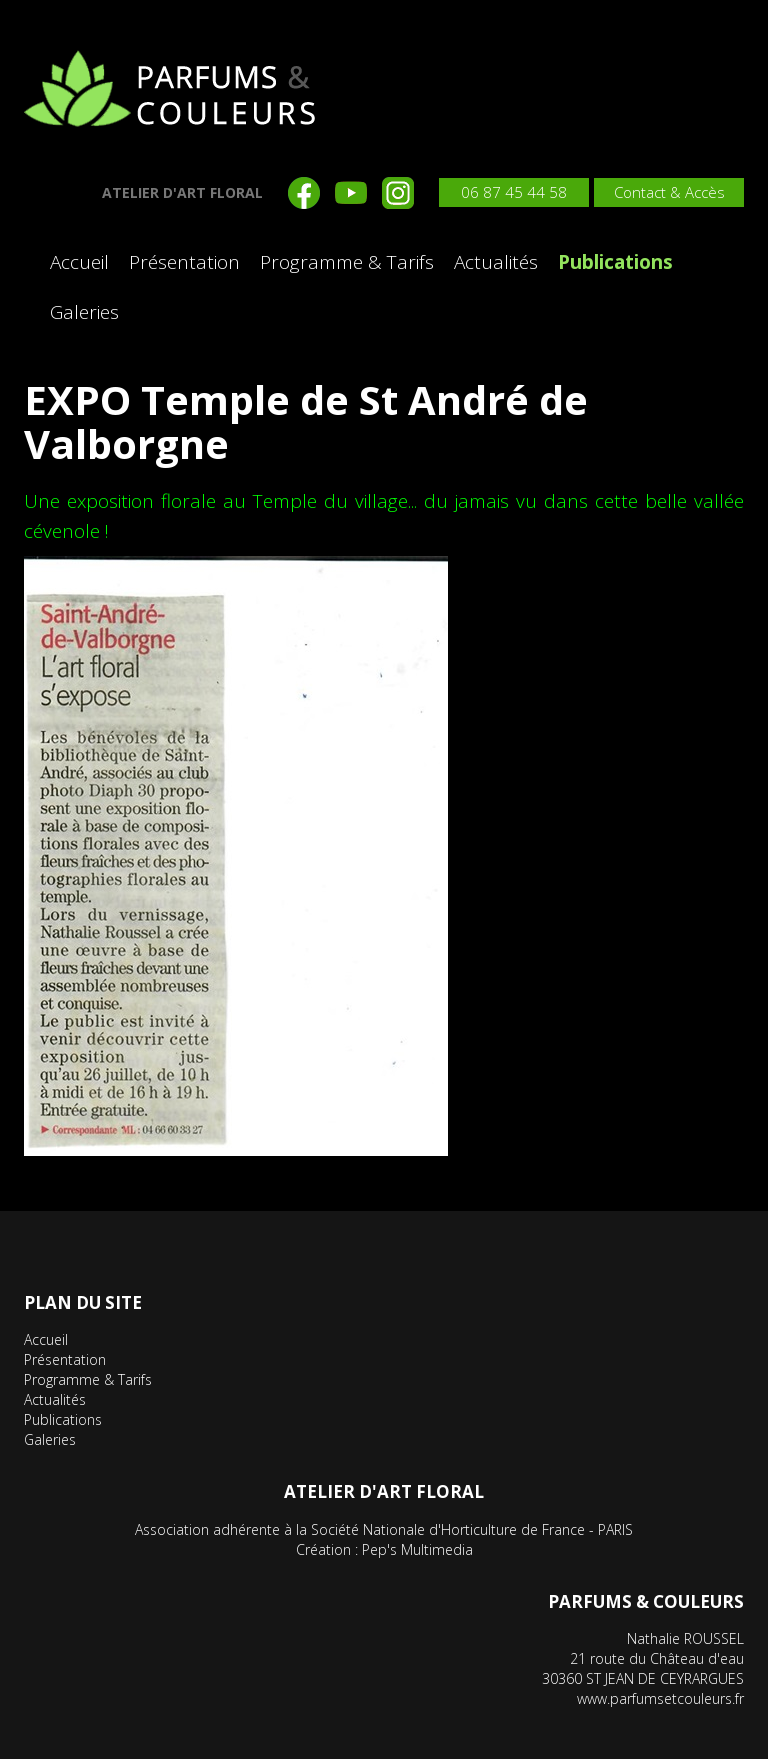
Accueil (79, 262)
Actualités (496, 262)
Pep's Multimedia (417, 1549)
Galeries (84, 312)
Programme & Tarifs (347, 262)
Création (323, 1549)
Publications (615, 262)
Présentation (184, 262)
